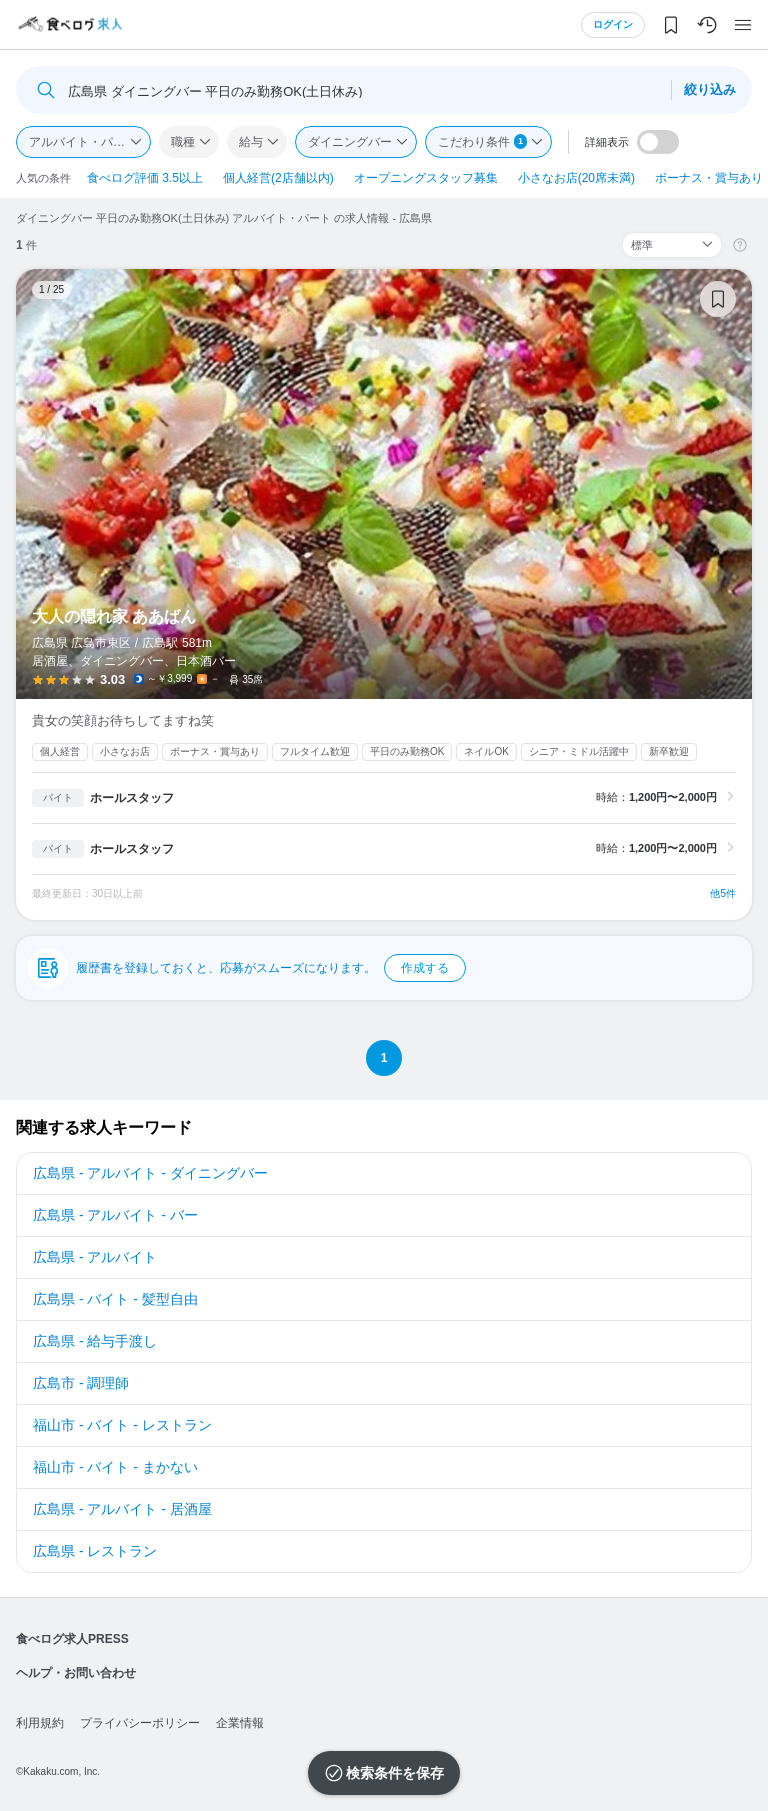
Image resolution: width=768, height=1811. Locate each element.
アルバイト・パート (83, 142)
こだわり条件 (482, 141)
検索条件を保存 (395, 1773)
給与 (251, 142)
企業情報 (240, 1723)
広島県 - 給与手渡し (95, 1341)
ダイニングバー (350, 142)
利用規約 (40, 1723)
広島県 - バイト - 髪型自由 (115, 1299)
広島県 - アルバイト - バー (115, 1215)
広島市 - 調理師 (81, 1383)
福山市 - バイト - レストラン (122, 1425)
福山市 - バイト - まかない (115, 1467)
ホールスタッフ (132, 798)
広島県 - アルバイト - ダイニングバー (150, 1173)
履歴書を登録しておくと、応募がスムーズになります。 (271, 968)
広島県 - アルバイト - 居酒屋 (122, 1509)
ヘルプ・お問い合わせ (76, 1673)
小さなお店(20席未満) (576, 178)
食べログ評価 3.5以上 (145, 178)
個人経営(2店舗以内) (278, 178)
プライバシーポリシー (140, 1723)
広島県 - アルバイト (95, 1257)
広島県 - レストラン (95, 1551)
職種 (183, 142)
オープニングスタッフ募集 (426, 178)
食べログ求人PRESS (72, 1639)
